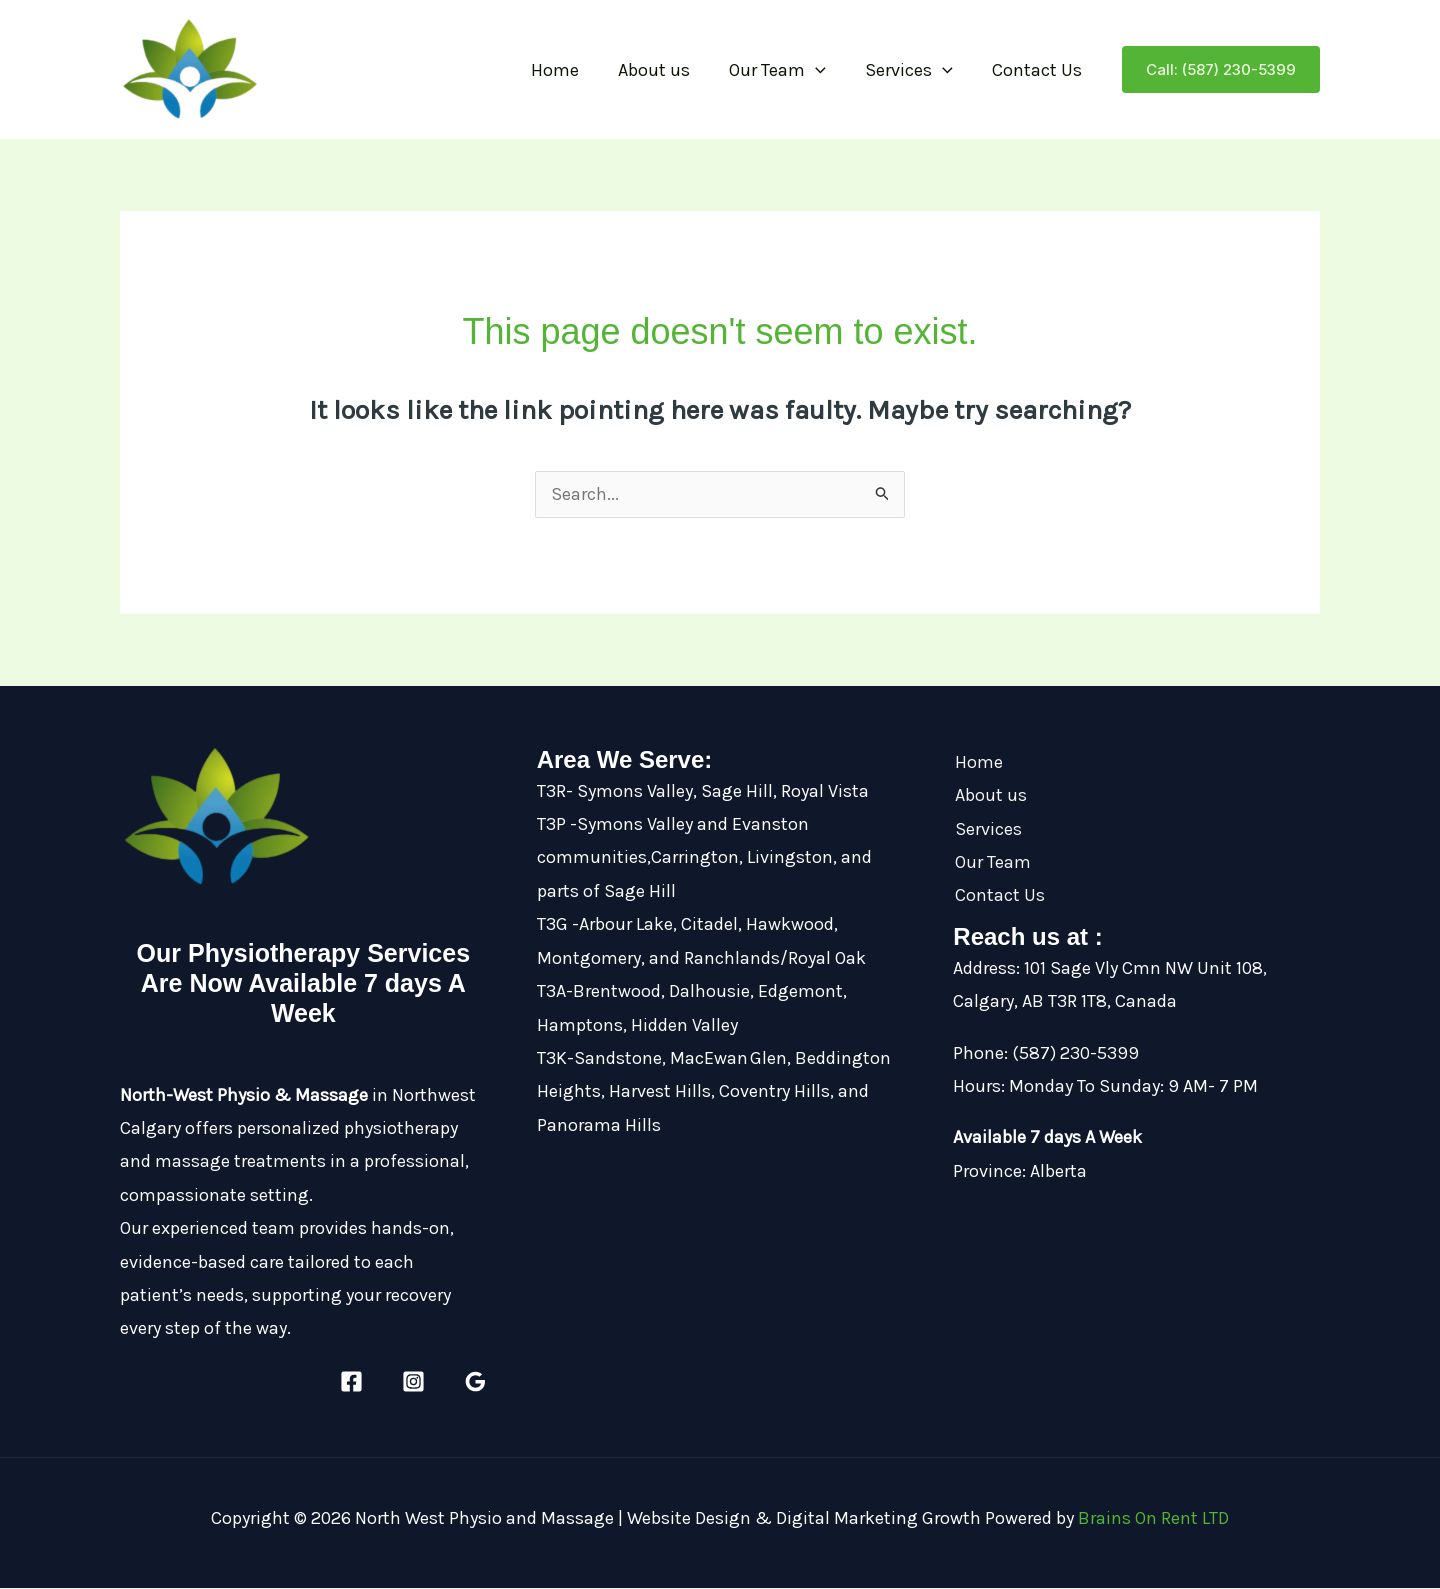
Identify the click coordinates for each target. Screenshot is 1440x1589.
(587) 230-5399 (1075, 1054)
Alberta (1058, 1172)
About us (665, 70)
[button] (823, 70)
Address (984, 969)
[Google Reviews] (475, 1382)
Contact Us (1039, 70)
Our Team (785, 70)
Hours (977, 1087)
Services (914, 70)
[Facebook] (351, 1382)
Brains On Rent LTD (1153, 1519)
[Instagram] (413, 1382)
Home (569, 70)
